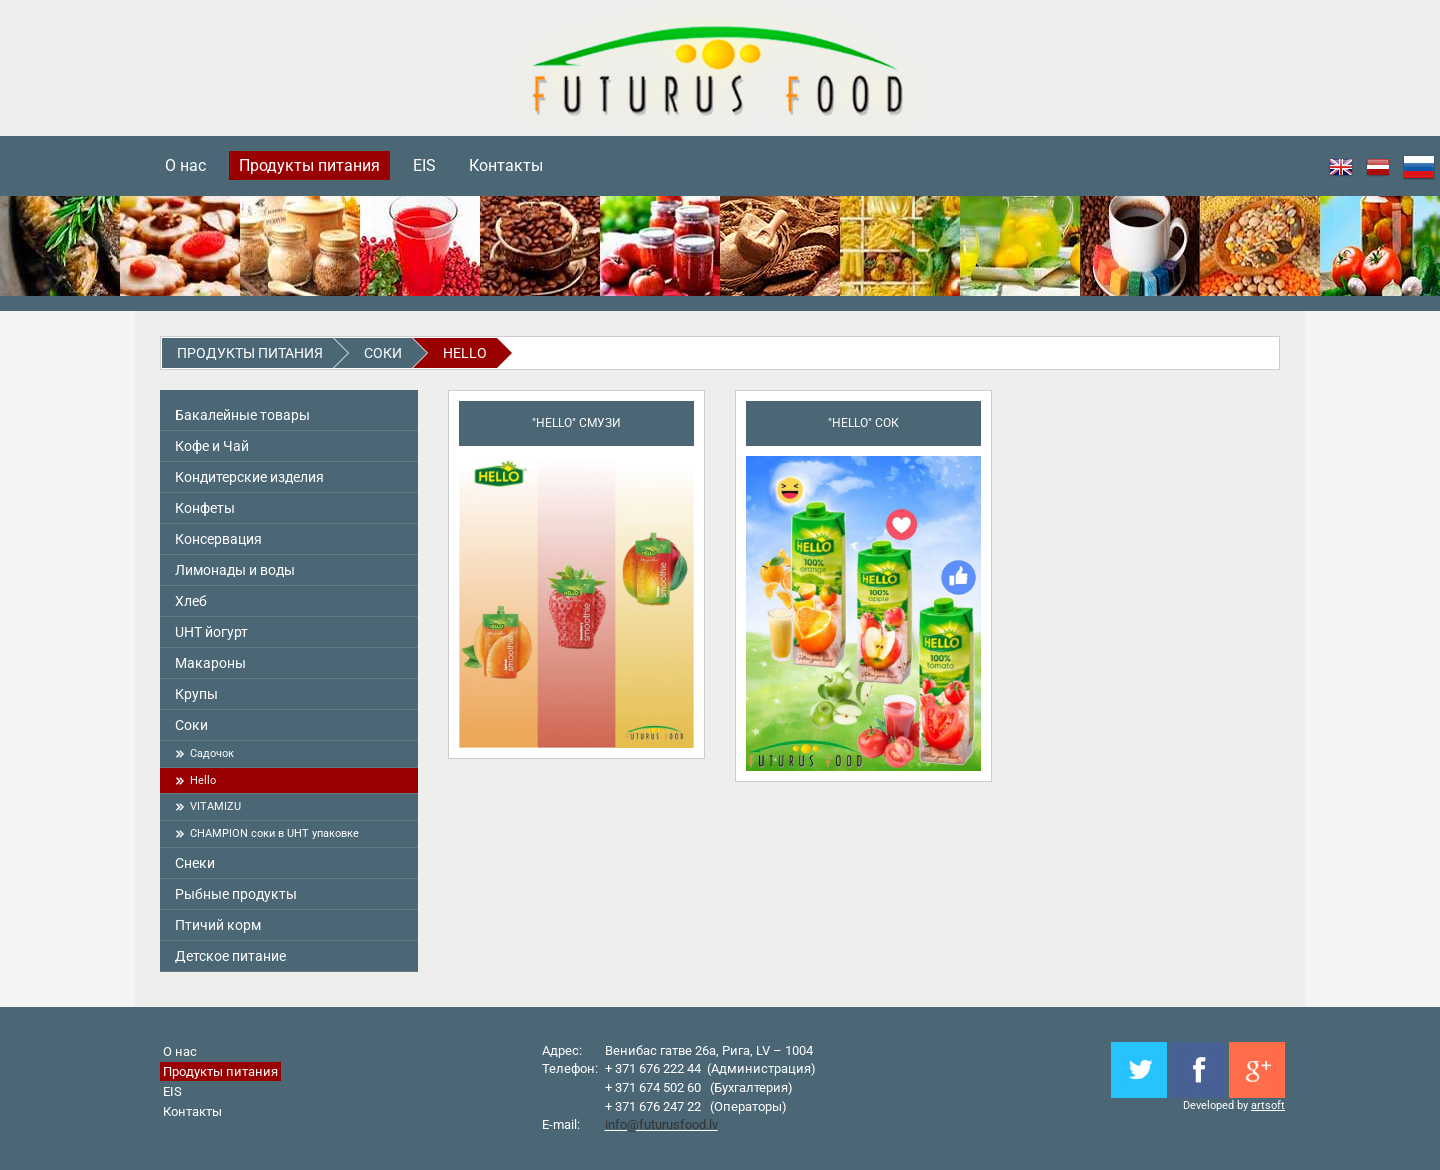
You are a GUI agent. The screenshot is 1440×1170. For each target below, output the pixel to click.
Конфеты (205, 508)
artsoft (1268, 1105)
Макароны (210, 663)
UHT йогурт (211, 632)
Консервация (218, 539)
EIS (424, 165)
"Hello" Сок (863, 423)
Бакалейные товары (242, 415)
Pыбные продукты (236, 894)
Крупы (196, 694)
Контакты (506, 165)
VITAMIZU (215, 806)
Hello (465, 353)
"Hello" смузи (576, 423)
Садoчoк (212, 753)
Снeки (195, 863)
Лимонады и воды (235, 570)
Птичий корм (218, 925)
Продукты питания (309, 165)
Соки (383, 353)
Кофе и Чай (212, 446)
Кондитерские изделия (249, 477)
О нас (185, 165)
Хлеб (191, 601)
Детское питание (230, 956)
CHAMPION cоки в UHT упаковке (274, 833)
